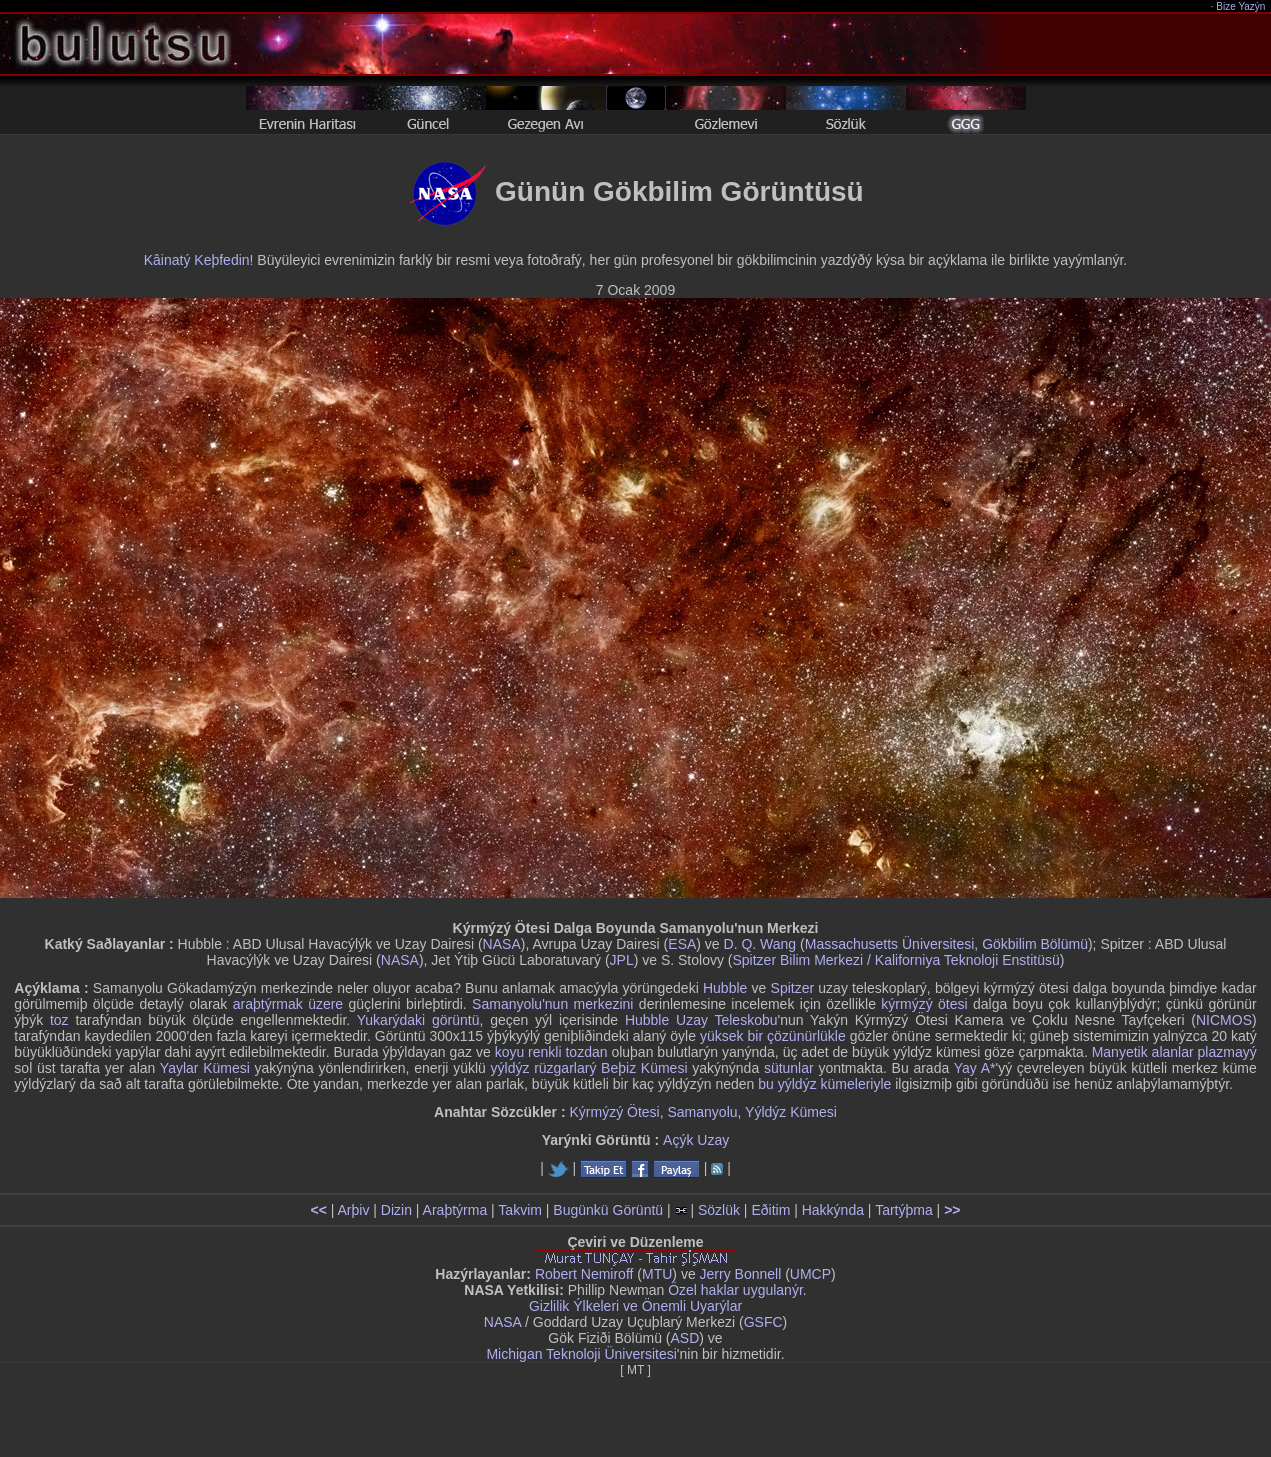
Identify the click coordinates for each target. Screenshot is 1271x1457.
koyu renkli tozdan (551, 1052)
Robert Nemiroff (584, 1274)
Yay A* (975, 1068)
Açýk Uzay (696, 1140)
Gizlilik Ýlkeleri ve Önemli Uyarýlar (635, 1306)
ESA (682, 944)
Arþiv (354, 1210)
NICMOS (1224, 1020)
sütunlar (789, 1068)
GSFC (763, 1322)
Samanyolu (703, 1112)
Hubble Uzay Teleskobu (701, 1020)
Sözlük (719, 1210)
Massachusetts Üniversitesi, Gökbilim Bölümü (946, 944)
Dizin (396, 1210)
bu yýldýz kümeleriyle (824, 1084)
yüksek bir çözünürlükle (773, 1036)
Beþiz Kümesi (644, 1068)
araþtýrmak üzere (288, 1004)
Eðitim (770, 1210)
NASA (502, 944)
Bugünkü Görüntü (608, 1210)
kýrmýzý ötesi (924, 1004)
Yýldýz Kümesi (791, 1112)
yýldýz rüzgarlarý (544, 1068)
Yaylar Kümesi (205, 1068)
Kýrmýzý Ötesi (614, 1112)
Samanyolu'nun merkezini (552, 1004)
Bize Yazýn (1241, 6)
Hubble (725, 988)
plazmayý (1227, 1052)
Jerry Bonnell (741, 1274)
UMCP (810, 1274)
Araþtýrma (455, 1210)
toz (59, 1020)
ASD (685, 1338)
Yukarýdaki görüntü (418, 1020)
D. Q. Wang (760, 944)
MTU (657, 1274)
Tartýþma (904, 1210)
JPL (622, 960)
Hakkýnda (833, 1210)
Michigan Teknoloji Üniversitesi (581, 1354)
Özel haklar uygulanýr (735, 1290)
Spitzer (793, 988)
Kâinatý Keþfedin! (199, 260)
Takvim (520, 1210)
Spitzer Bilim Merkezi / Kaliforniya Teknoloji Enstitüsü (895, 960)
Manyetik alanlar (1143, 1052)
